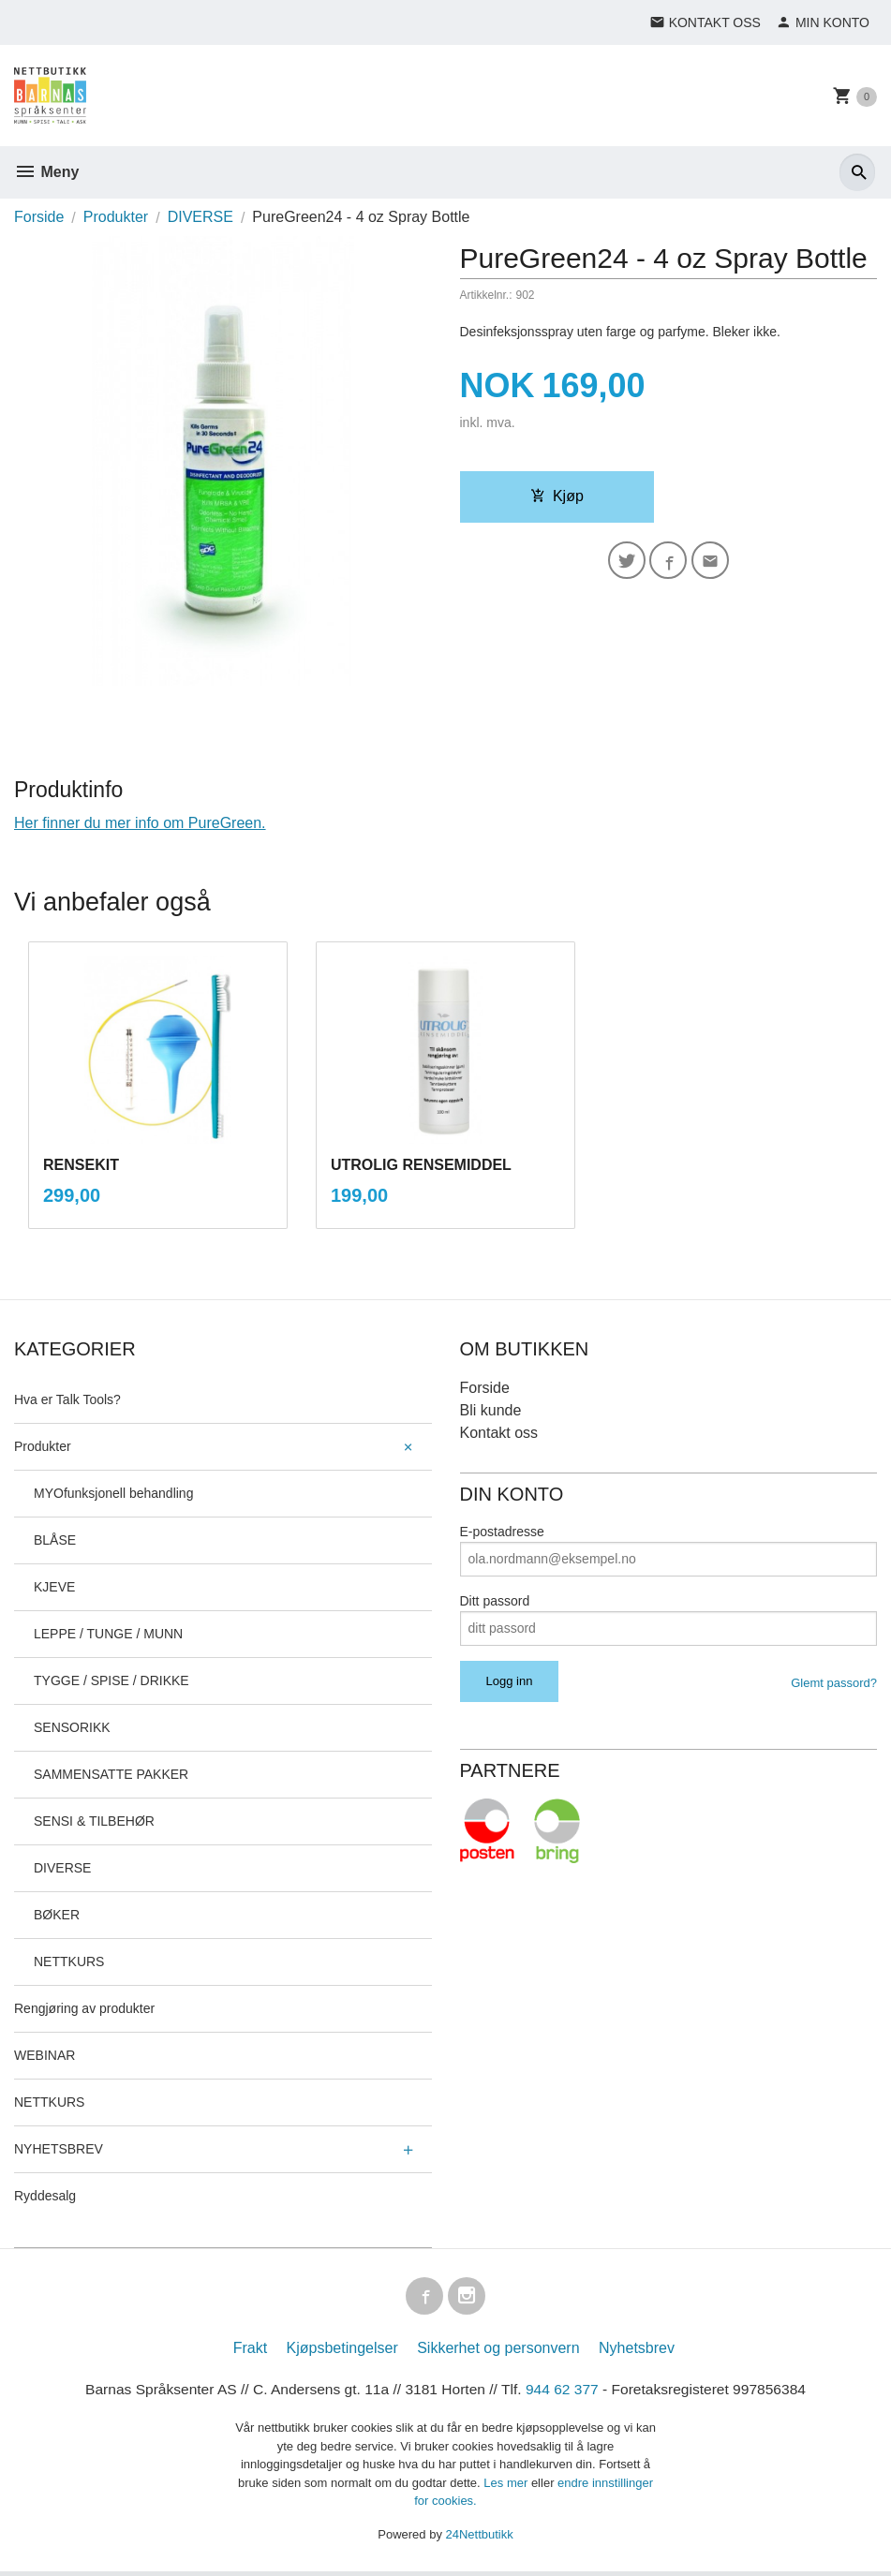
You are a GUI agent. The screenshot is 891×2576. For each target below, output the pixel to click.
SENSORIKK (72, 1727)
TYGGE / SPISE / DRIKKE (111, 1680)
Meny (46, 172)
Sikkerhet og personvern (498, 2352)
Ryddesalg (45, 2195)
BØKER (57, 1914)
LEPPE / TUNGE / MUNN (108, 1633)
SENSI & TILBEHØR (94, 1821)
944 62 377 (564, 2393)
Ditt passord (495, 1600)
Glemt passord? (834, 1683)
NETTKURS (69, 1961)
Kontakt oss (499, 1433)
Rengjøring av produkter (84, 2008)
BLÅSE (55, 1539)
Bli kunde (491, 1410)
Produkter (42, 1446)
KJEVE (54, 1586)
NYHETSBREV (58, 2148)
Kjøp (557, 496)
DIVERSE (62, 1867)
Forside (39, 217)
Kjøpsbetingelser (342, 2352)
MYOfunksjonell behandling (113, 1493)
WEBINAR (44, 2055)
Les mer (507, 2487)
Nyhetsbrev (637, 2352)
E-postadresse (502, 1531)
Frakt (250, 2352)
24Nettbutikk (479, 2538)
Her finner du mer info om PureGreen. (140, 823)
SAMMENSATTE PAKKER (111, 1774)
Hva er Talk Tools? (67, 1399)
